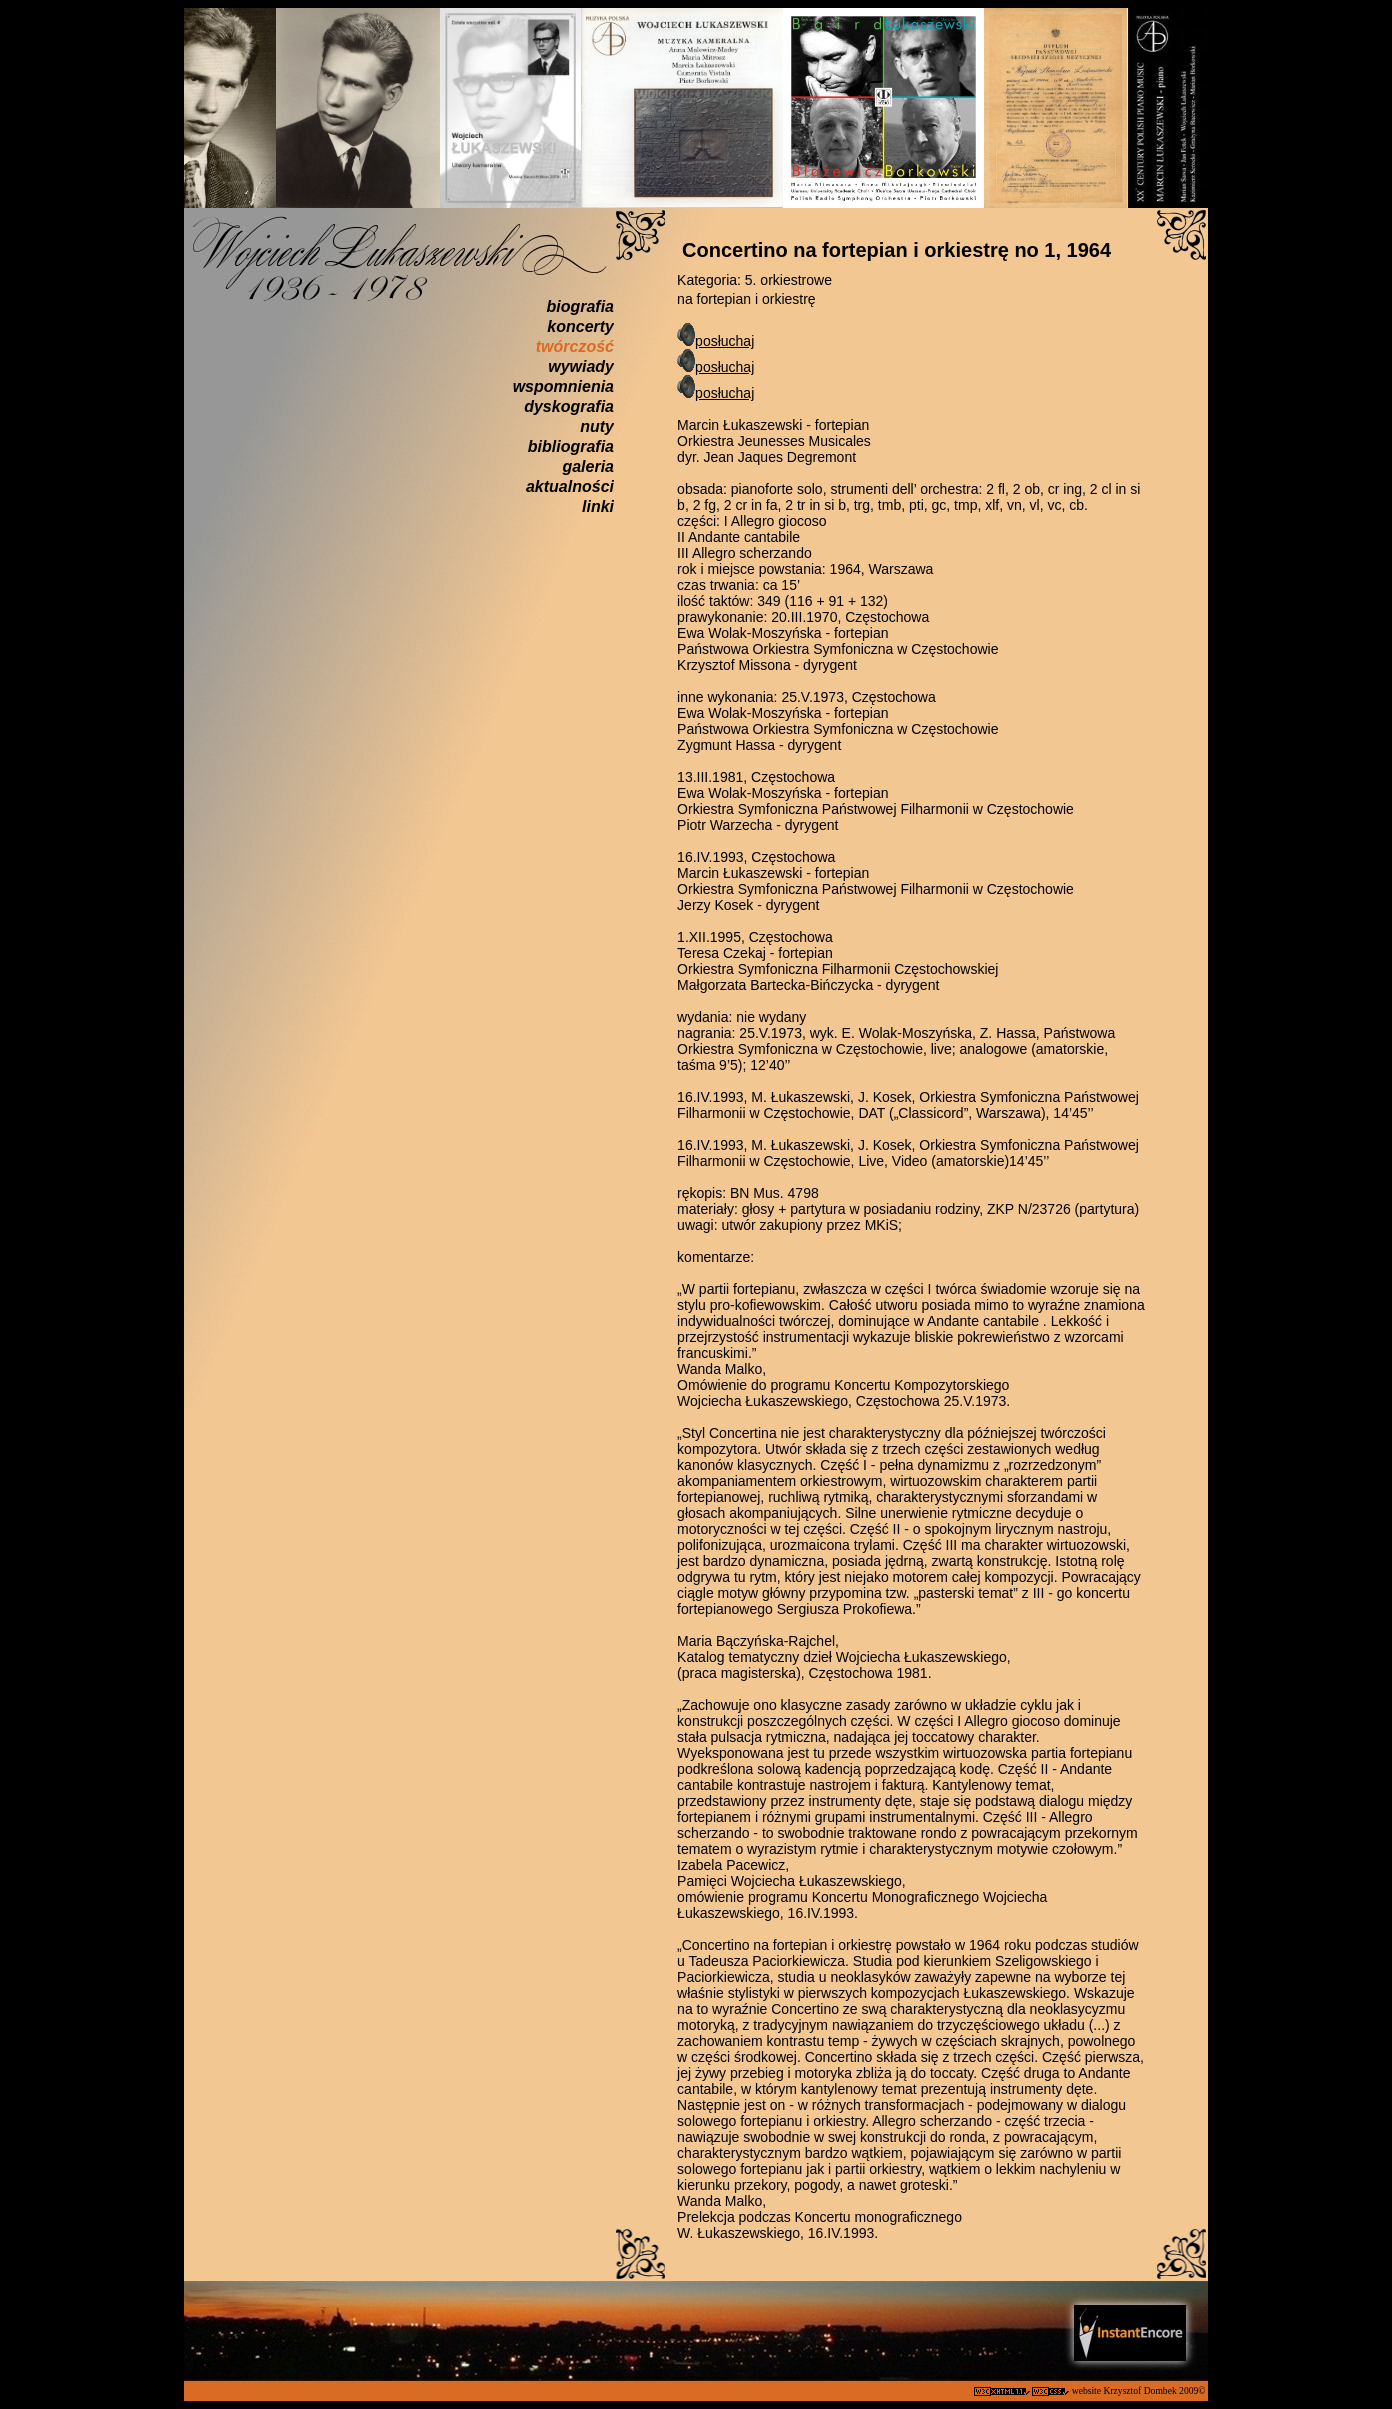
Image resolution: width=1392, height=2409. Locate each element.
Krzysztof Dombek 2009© (1155, 2390)
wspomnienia (563, 386)
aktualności (570, 486)
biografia (580, 306)
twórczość (575, 346)
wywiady (581, 366)
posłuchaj (724, 341)
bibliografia (571, 446)
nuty (597, 426)
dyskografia (569, 406)
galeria (588, 466)
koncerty (580, 326)
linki (598, 506)
